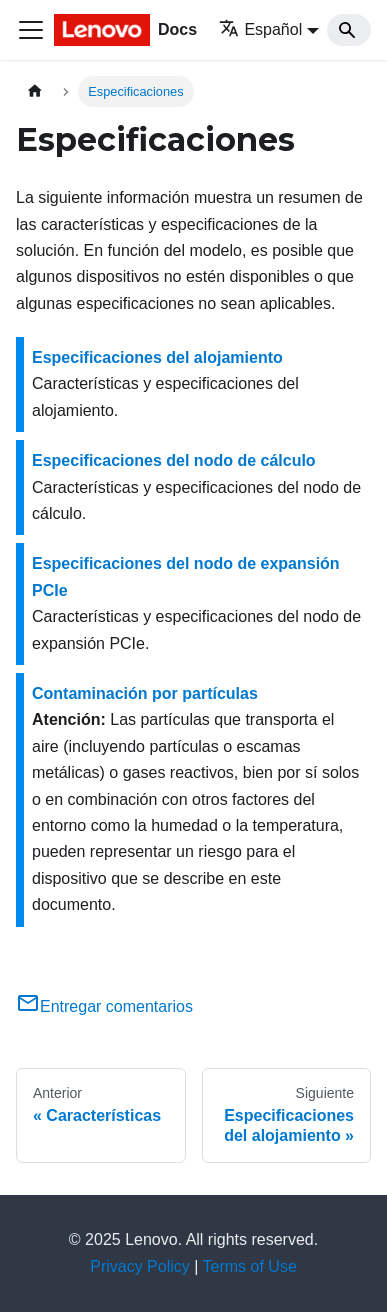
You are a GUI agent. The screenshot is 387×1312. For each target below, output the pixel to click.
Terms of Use (250, 1266)
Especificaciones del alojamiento (157, 357)
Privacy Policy (140, 1266)
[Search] (349, 30)
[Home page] (35, 91)
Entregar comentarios (104, 1006)
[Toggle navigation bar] (31, 30)
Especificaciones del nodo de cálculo (174, 460)
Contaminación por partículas (145, 693)
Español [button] (260, 29)
